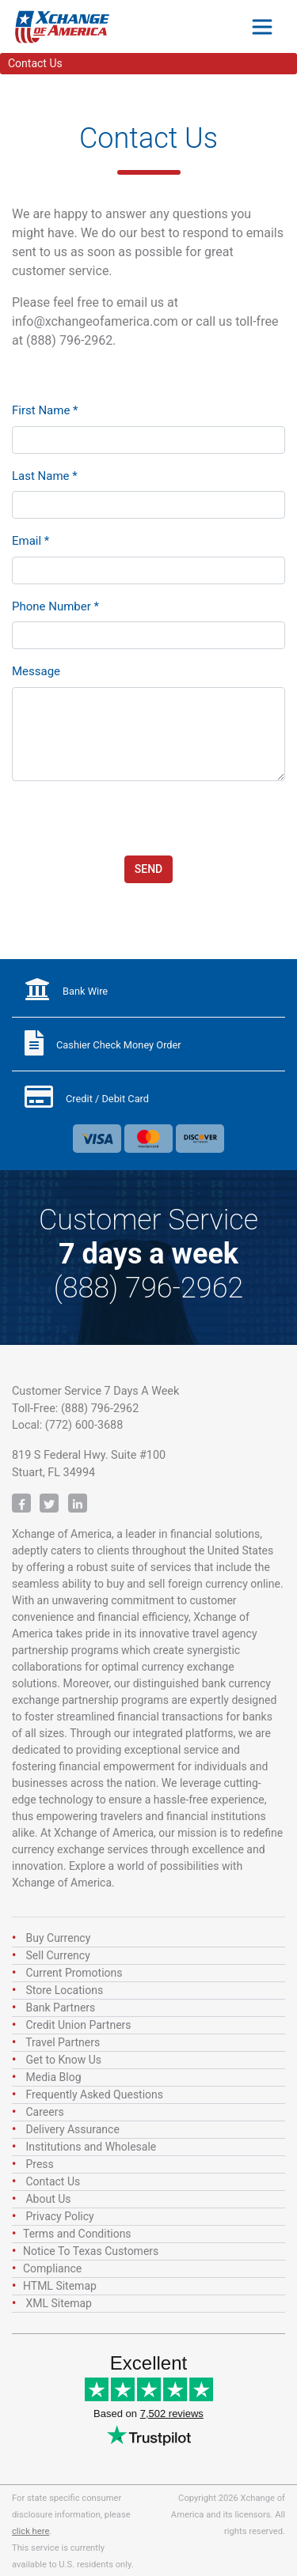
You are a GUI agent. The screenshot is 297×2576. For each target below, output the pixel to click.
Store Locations (64, 1990)
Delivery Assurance (72, 2129)
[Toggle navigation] (262, 27)
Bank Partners (60, 2007)
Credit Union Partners (78, 2025)
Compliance (52, 2268)
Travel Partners (62, 2042)
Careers (44, 2112)
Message (36, 671)
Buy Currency (57, 1938)
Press (39, 2164)
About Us (47, 2199)
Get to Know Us (63, 2059)
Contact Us (52, 2181)
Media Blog (53, 2077)
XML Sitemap (58, 2303)
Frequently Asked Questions (94, 2094)
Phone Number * (55, 606)
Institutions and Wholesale (90, 2146)
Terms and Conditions (77, 2233)
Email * (30, 541)
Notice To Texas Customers (90, 2251)
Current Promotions (73, 1972)
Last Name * (45, 476)
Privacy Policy (59, 2216)
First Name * (45, 410)
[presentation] (132, 818)
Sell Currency (57, 1955)
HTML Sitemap (60, 2285)
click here (30, 2531)
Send (148, 869)
